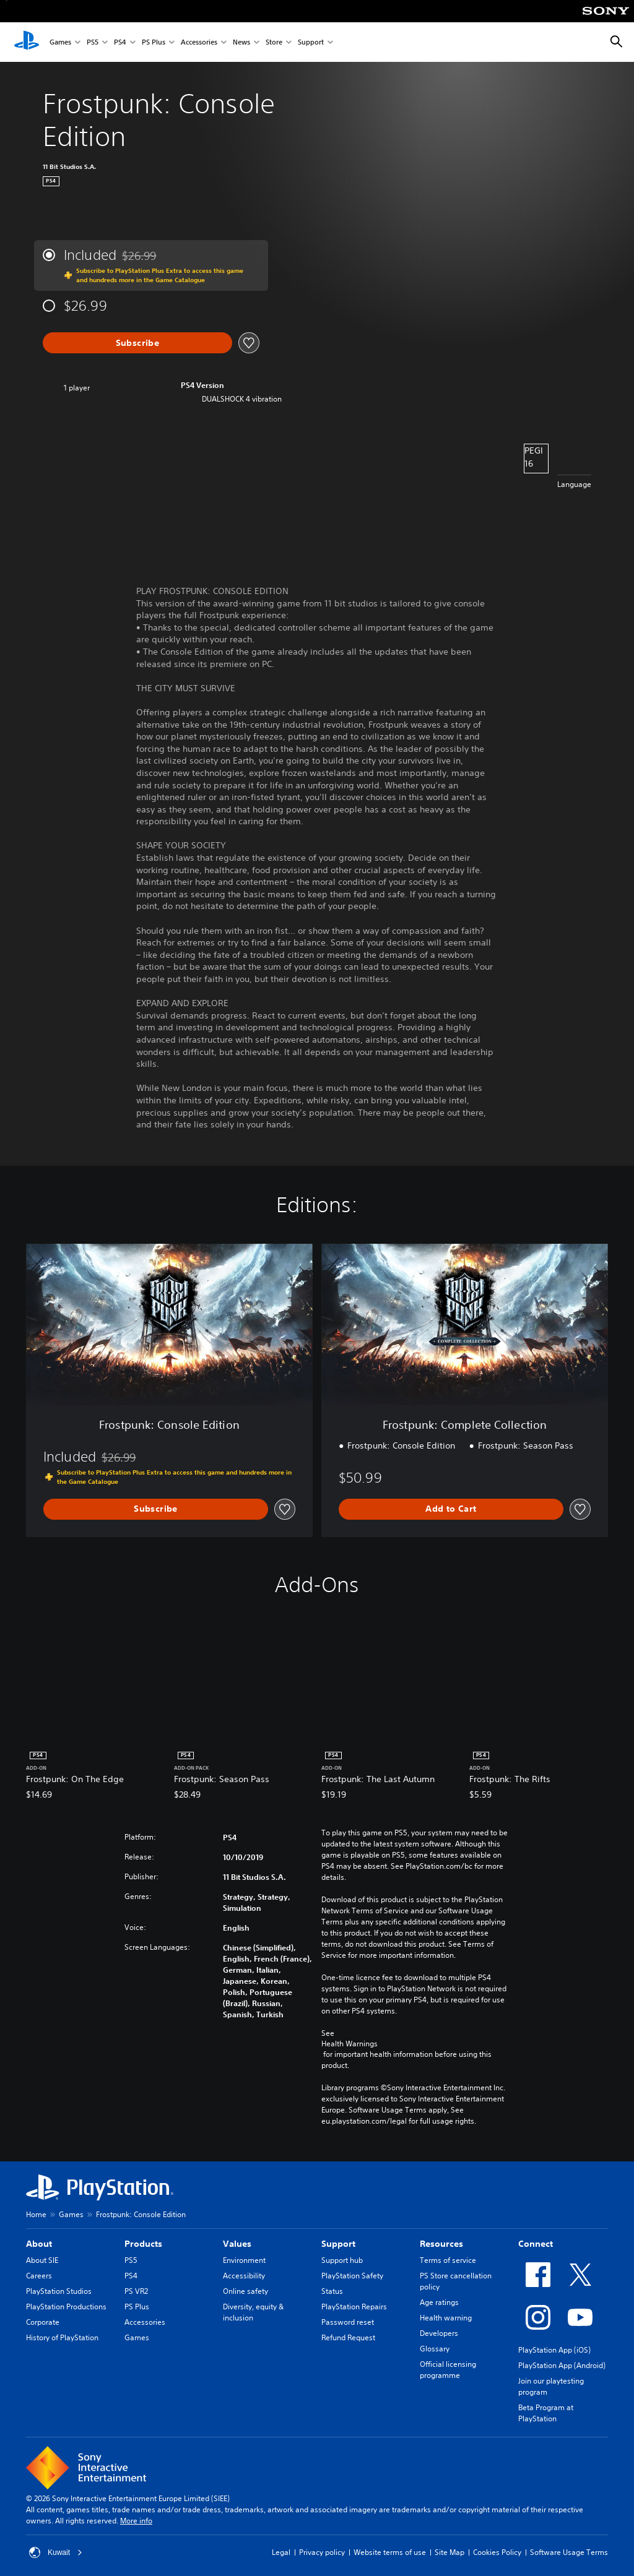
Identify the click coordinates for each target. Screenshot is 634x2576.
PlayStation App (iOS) (554, 2350)
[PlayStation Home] (26, 42)
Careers (39, 2275)
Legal (281, 2552)
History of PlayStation (62, 2337)
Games (60, 42)
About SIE (42, 2260)
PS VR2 (136, 2291)
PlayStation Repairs (354, 2306)
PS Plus (153, 42)
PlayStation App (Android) (562, 2365)
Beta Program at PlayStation (545, 2413)
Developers (439, 2333)
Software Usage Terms (569, 2552)
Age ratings (439, 2302)
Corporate (42, 2322)
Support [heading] (338, 2243)
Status (332, 2291)
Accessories (199, 42)
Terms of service (448, 2260)
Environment (244, 2260)
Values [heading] (237, 2243)
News (241, 42)
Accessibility (244, 2275)
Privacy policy (322, 2552)
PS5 (92, 42)
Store (274, 42)
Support (311, 42)
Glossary (434, 2348)
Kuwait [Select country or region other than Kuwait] (55, 2552)
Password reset (347, 2322)
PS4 (120, 42)
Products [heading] (143, 2243)
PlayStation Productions (66, 2306)
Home (36, 2214)
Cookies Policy (497, 2552)
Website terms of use (390, 2552)
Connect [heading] (535, 2243)
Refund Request (348, 2337)
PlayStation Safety (352, 2275)
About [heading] (39, 2243)
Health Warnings (349, 2044)
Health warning (446, 2317)
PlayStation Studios (59, 2291)
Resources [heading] (441, 2243)
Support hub (342, 2260)
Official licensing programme (448, 2369)
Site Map (449, 2552)
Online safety (245, 2291)
